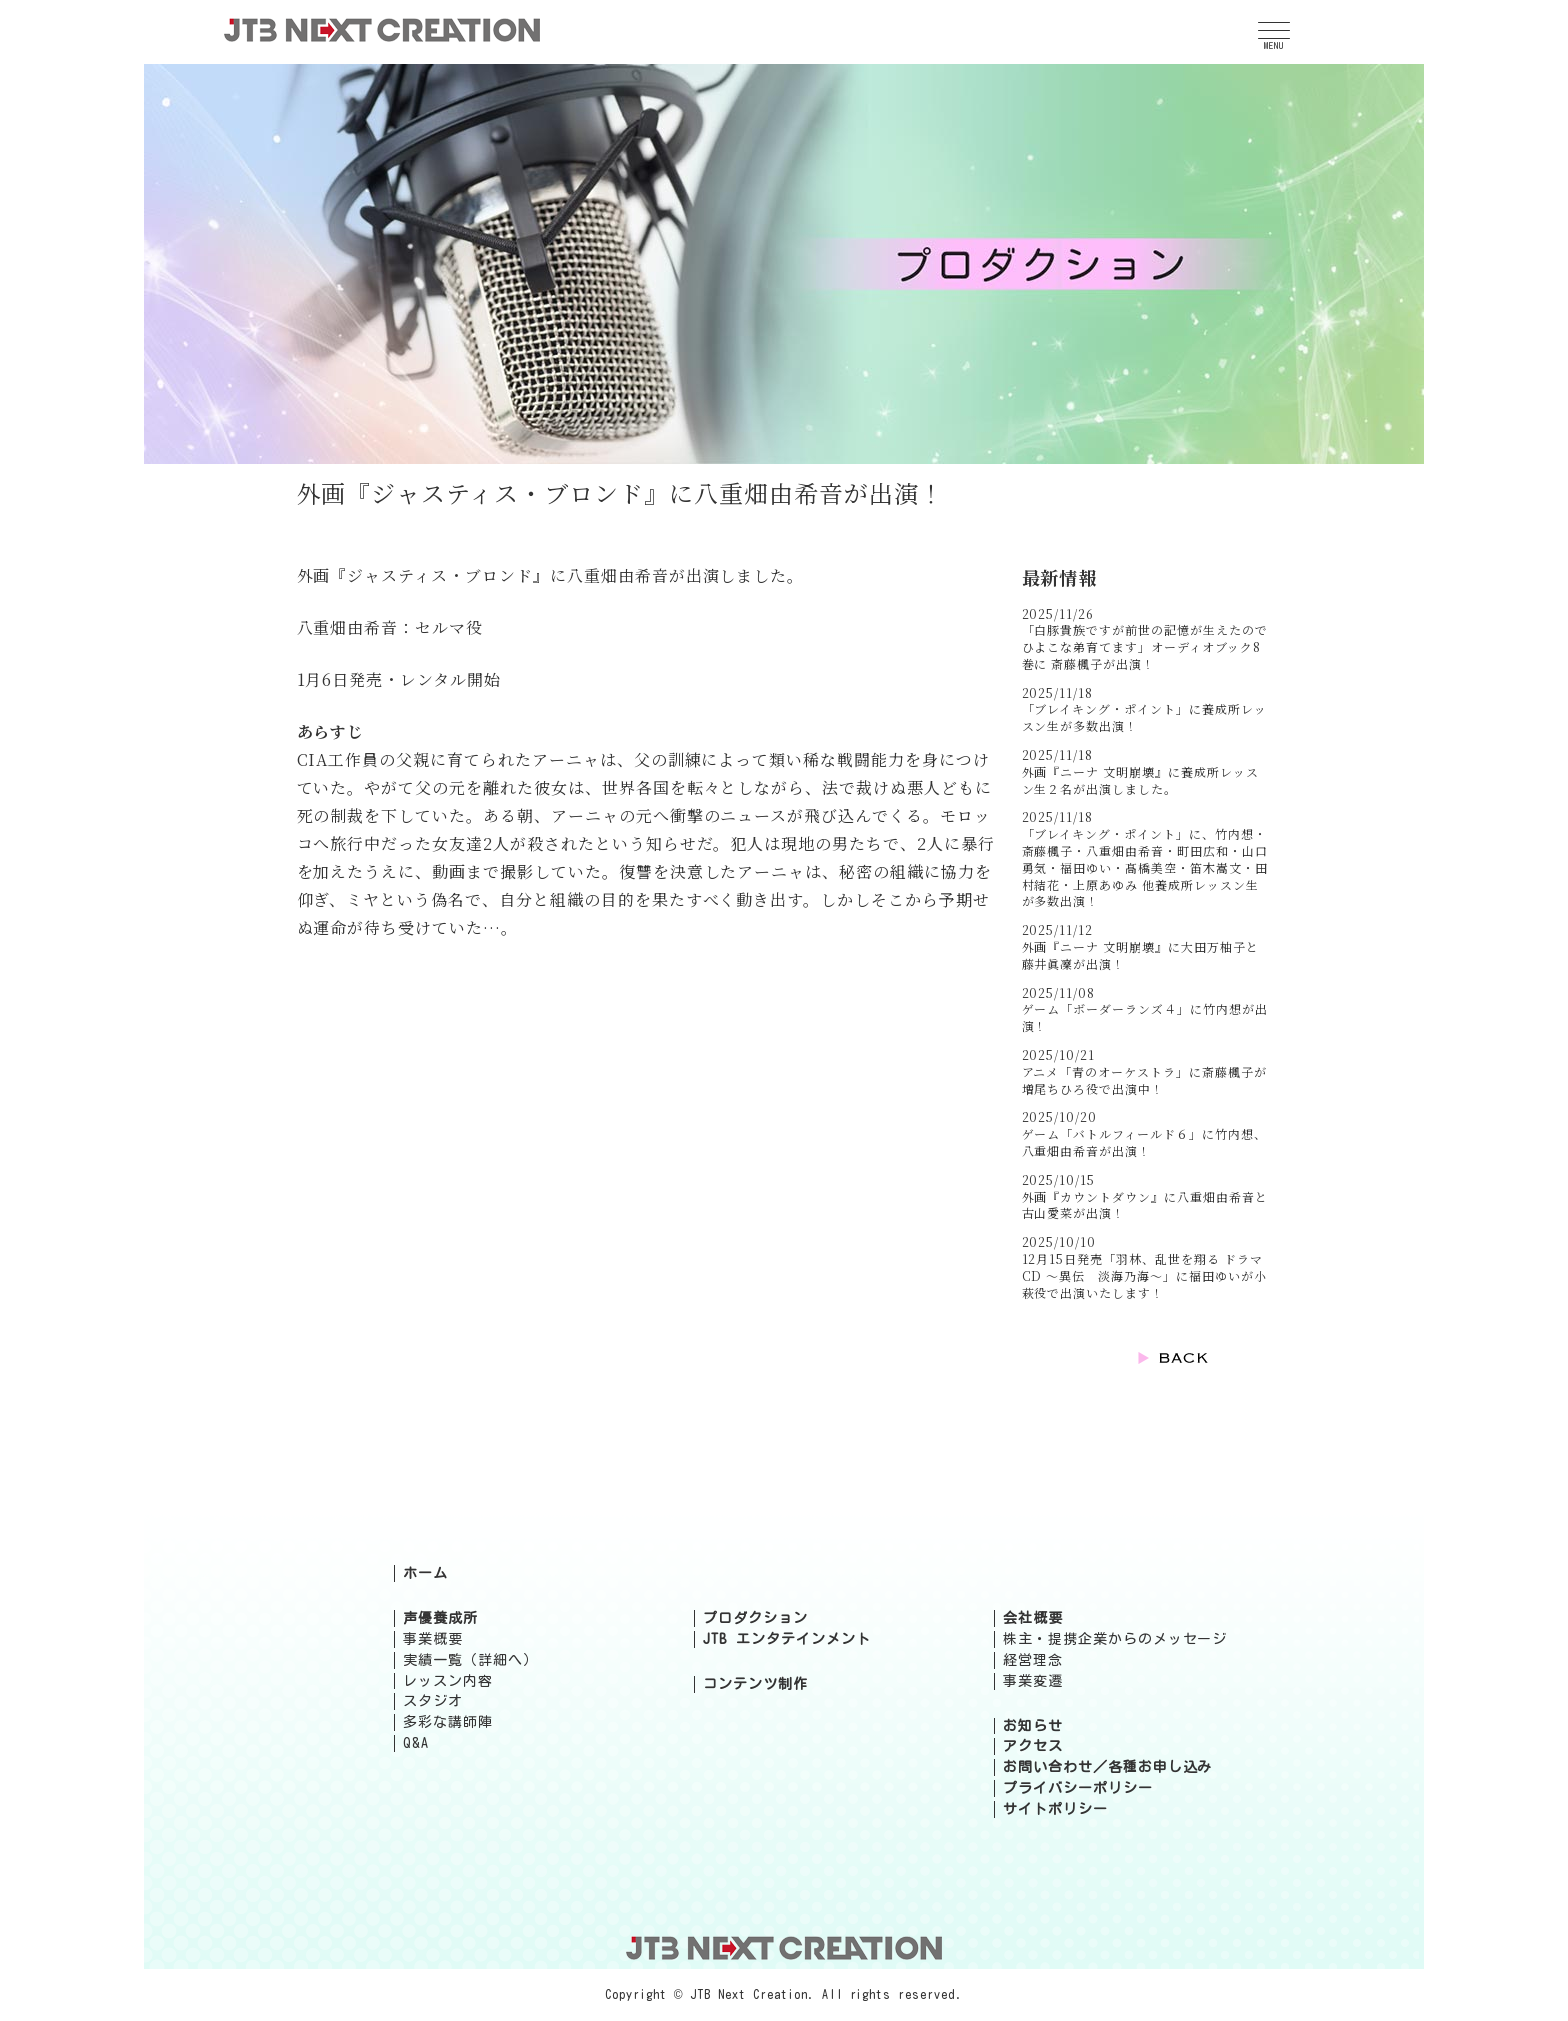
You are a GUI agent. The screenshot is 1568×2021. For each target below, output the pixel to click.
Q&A (416, 1743)
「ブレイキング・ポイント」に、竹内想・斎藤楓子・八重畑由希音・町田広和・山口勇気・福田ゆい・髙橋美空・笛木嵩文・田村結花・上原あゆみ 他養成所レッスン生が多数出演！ (1145, 867)
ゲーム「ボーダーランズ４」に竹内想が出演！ (1145, 1017)
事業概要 (433, 1639)
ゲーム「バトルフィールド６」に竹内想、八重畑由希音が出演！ (1144, 1142)
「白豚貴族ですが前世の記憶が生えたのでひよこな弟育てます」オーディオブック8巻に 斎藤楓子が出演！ (1145, 646)
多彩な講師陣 (448, 1722)
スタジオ (433, 1701)
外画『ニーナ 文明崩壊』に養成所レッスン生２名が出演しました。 (1140, 780)
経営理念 (1033, 1660)
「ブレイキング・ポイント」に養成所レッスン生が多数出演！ (1144, 717)
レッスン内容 (448, 1681)
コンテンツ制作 (755, 1684)
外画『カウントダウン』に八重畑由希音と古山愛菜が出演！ (1145, 1205)
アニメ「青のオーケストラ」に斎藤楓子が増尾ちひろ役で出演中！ (1144, 1080)
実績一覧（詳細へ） (470, 1660)
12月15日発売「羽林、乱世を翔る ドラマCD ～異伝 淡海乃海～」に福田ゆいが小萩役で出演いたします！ (1144, 1275)
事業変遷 (1033, 1681)
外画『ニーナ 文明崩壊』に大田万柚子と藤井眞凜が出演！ (1140, 955)
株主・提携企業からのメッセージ (1115, 1639)
